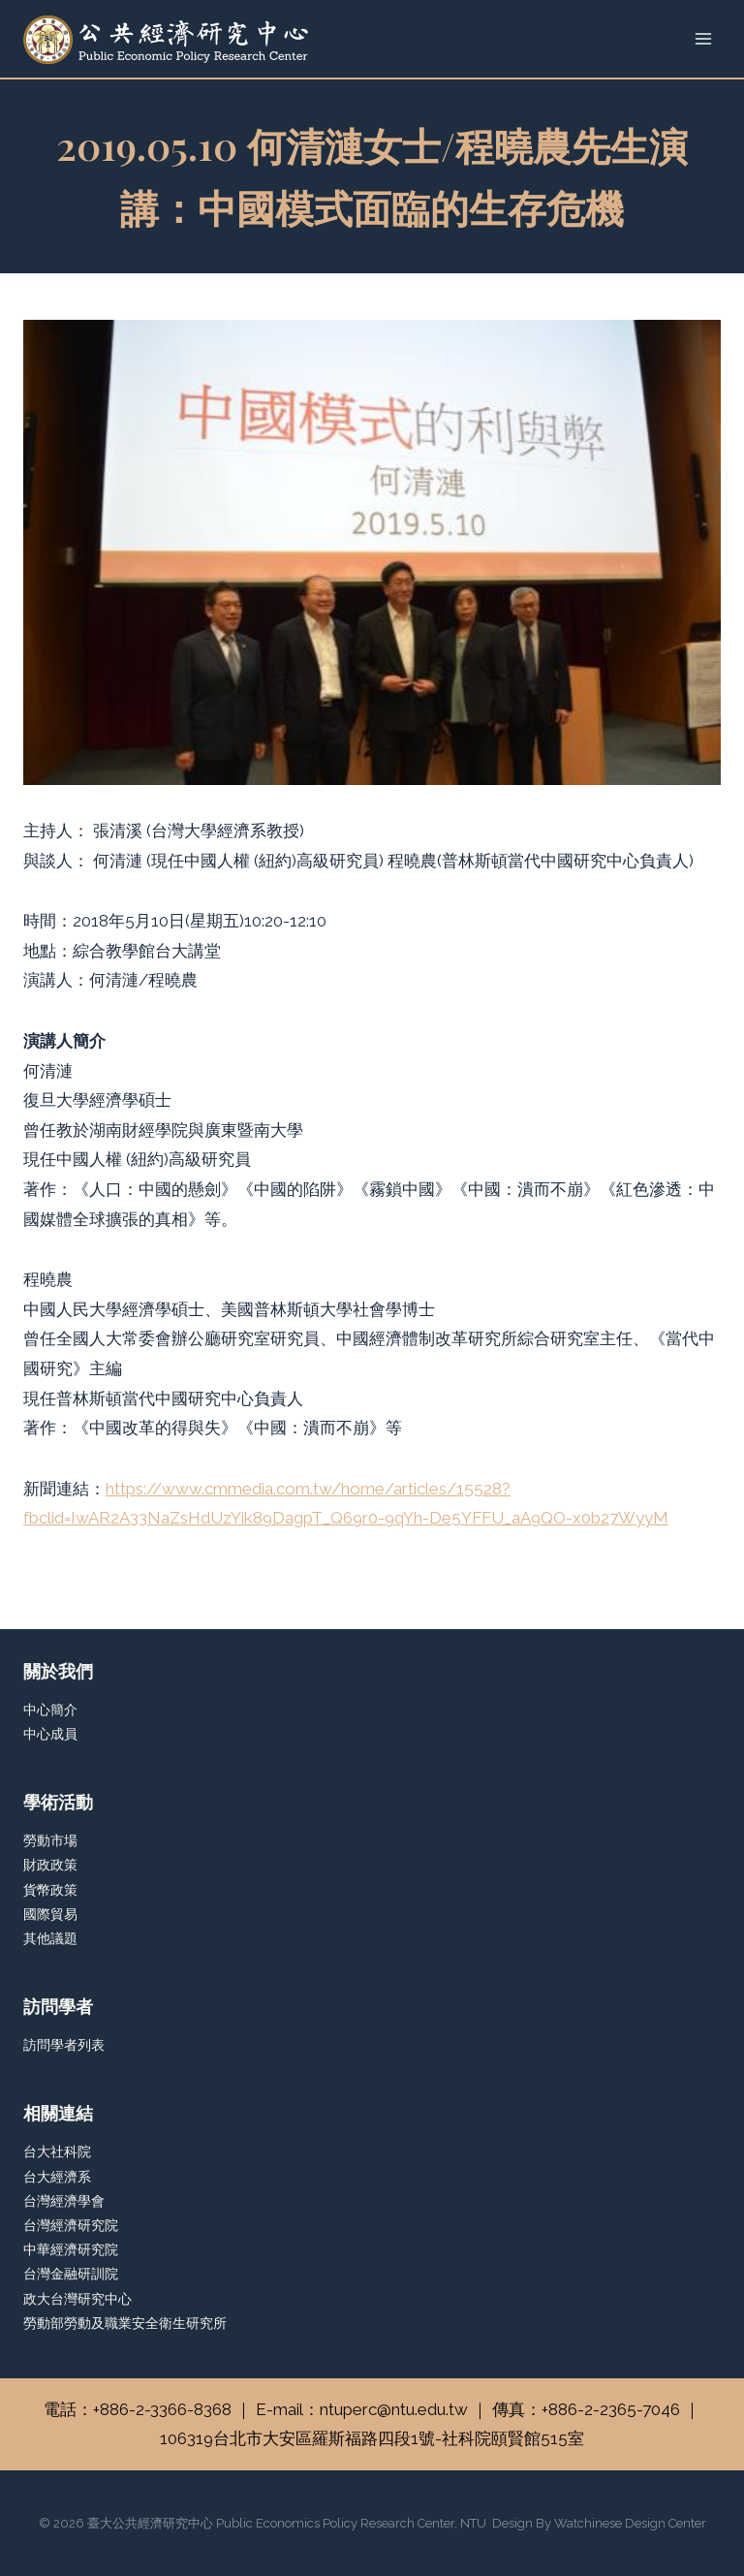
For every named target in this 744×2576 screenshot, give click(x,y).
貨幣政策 (50, 1890)
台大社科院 (57, 2151)
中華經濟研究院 (70, 2249)
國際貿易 (50, 1914)
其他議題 (50, 1938)
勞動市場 (50, 1840)
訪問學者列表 (64, 2045)
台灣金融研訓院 (70, 2273)
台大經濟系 (57, 2176)
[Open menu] (703, 38)
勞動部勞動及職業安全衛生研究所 (125, 2323)
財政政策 (50, 1864)
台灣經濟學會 (64, 2201)
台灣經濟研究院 (70, 2225)
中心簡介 (50, 1709)
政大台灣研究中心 (77, 2299)
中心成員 (50, 1734)
